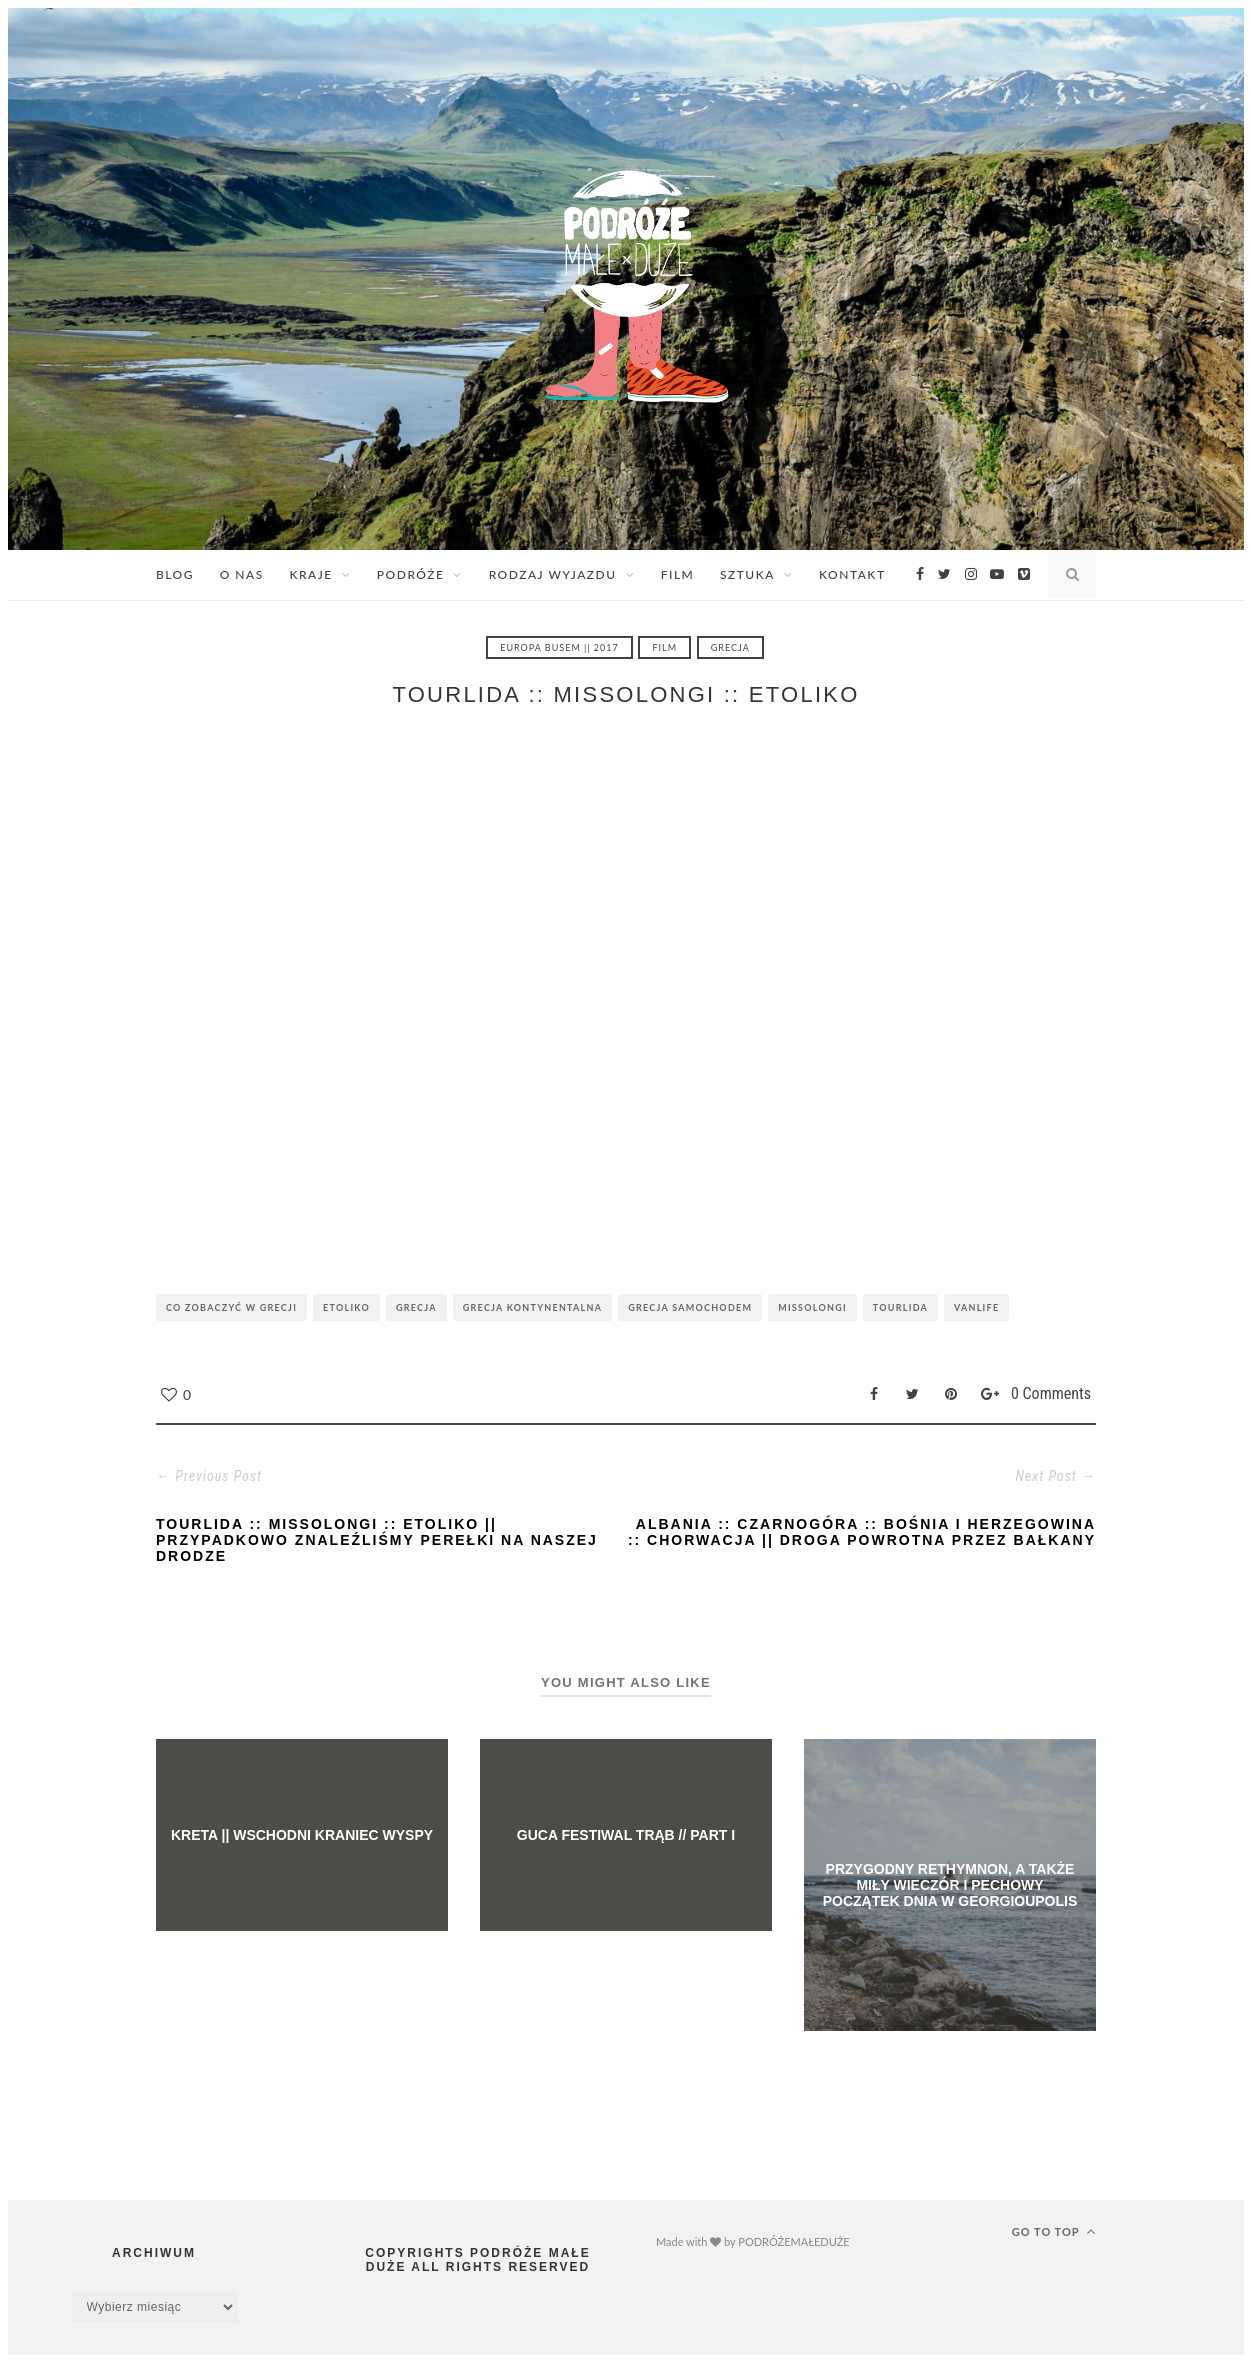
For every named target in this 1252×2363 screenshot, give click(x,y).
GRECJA (730, 647)
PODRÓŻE (411, 574)
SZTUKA (747, 574)
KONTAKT (852, 574)
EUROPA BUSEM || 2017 (559, 647)
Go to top (1054, 2231)
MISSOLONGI (812, 1307)
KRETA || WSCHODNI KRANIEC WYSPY (302, 1835)
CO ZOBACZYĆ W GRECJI (231, 1307)
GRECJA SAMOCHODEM (690, 1307)
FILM (678, 574)
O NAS (242, 574)
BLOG (175, 574)
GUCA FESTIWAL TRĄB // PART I (626, 1835)
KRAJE (310, 574)
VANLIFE (976, 1307)
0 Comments (1051, 1393)
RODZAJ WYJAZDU (553, 574)
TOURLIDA (900, 1307)
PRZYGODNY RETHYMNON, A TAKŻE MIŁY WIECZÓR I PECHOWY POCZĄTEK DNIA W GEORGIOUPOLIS (950, 1885)
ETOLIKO (346, 1307)
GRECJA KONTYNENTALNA (532, 1307)
